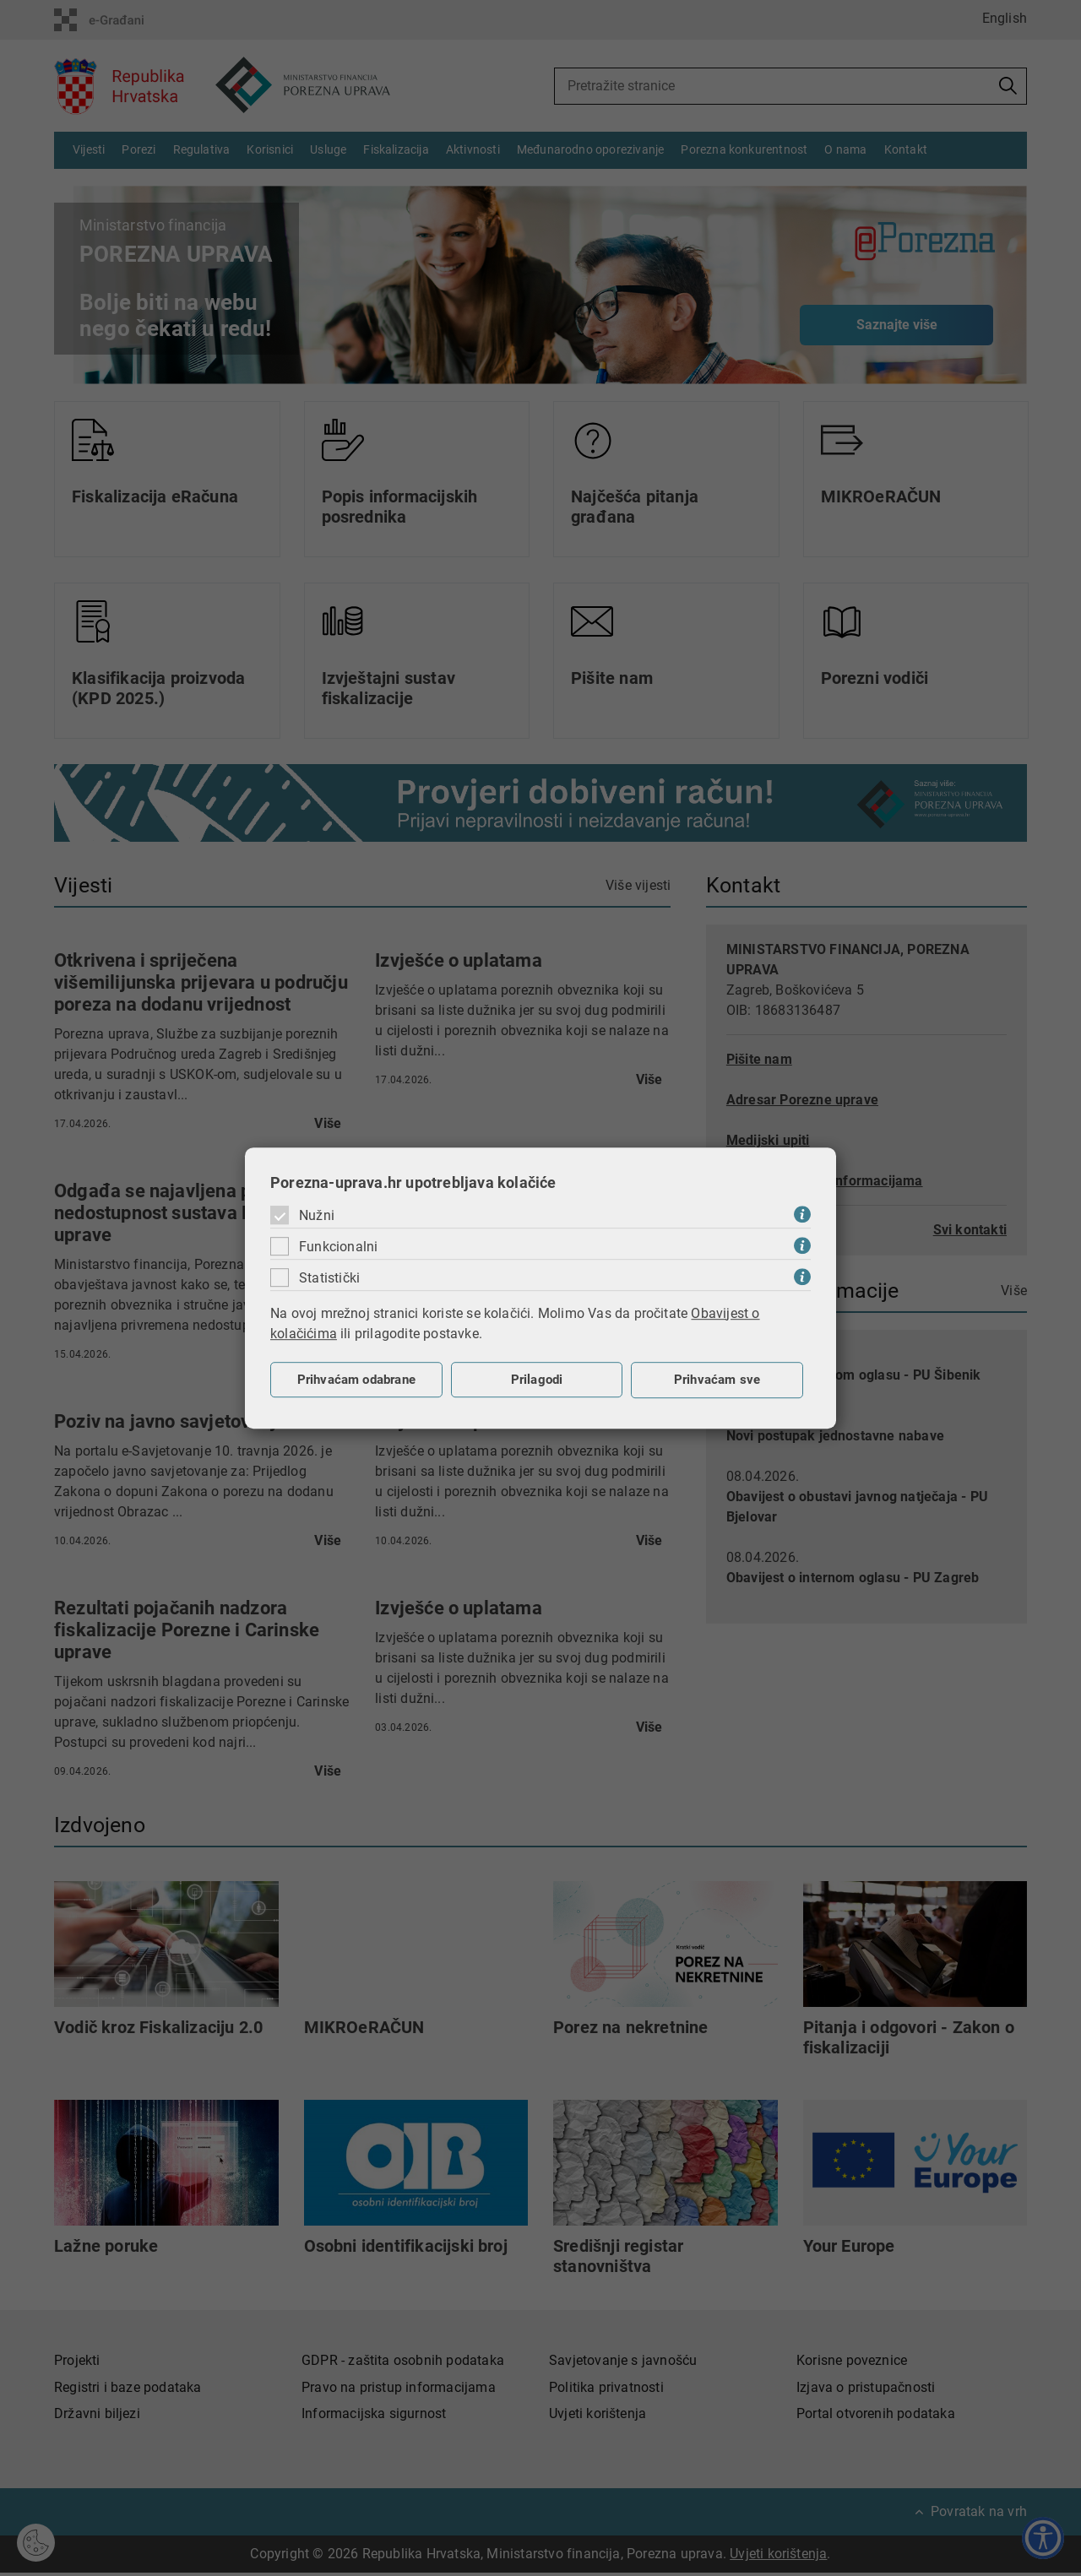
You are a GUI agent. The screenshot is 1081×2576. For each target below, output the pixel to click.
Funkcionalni (338, 1247)
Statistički (329, 1278)
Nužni (316, 1215)
